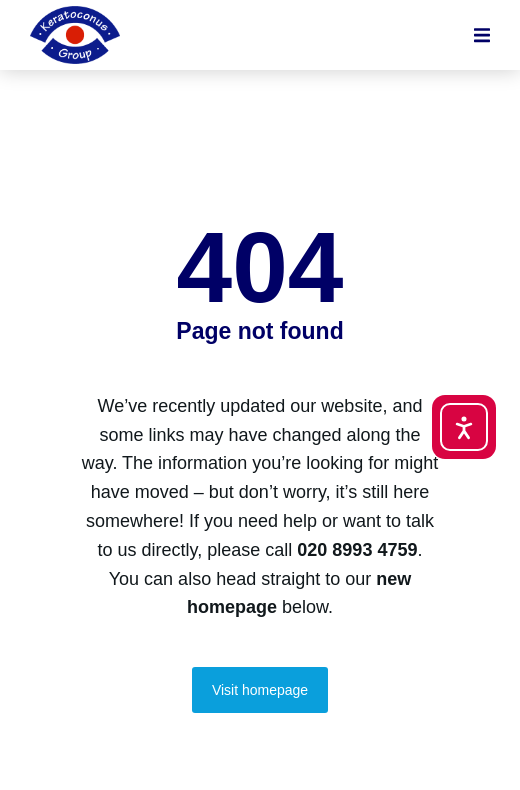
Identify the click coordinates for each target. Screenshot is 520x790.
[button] (482, 35)
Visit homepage (260, 690)
